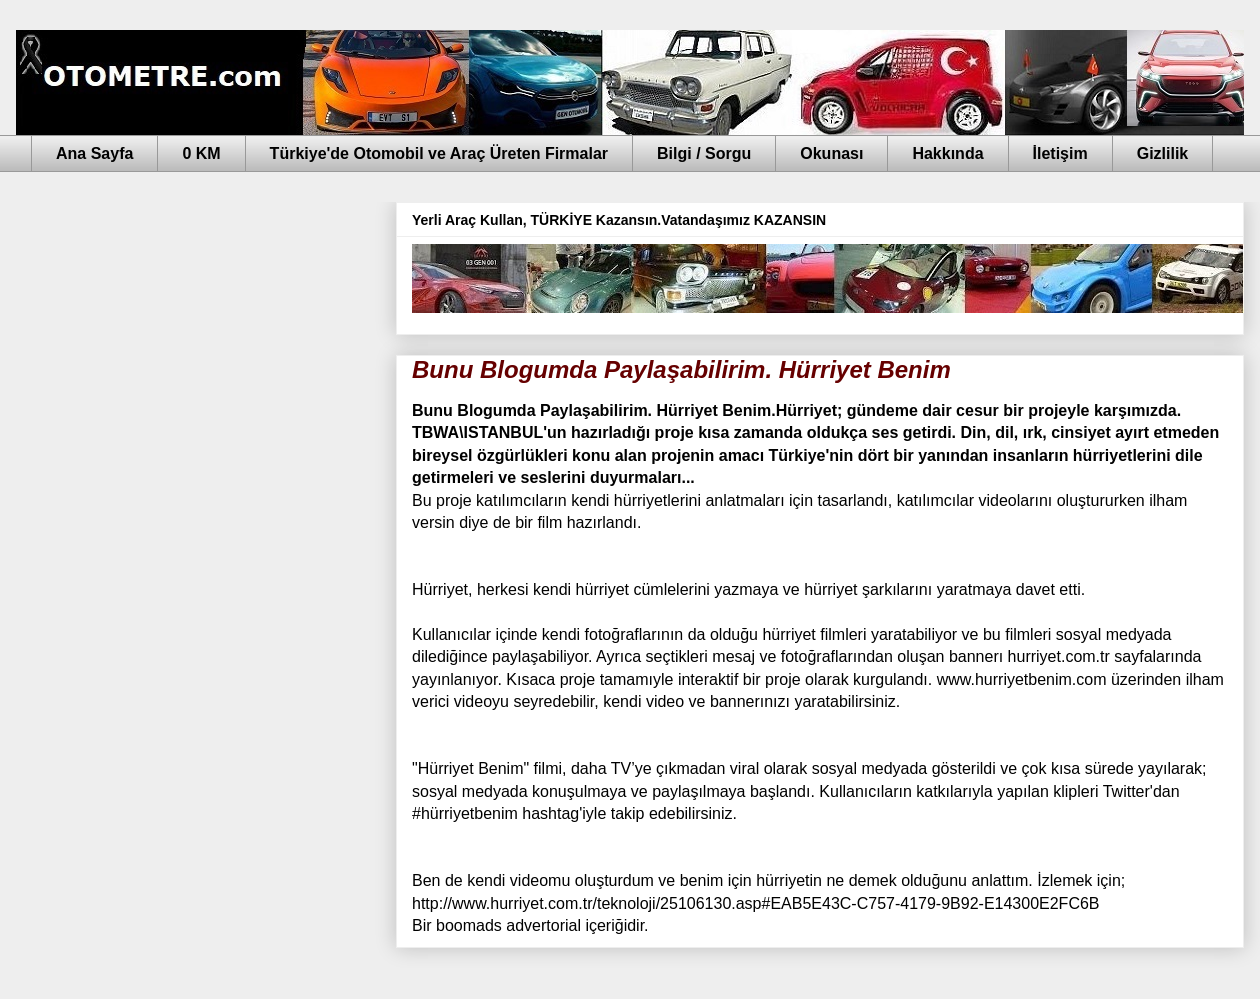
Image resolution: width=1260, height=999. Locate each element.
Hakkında (947, 153)
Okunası (831, 153)
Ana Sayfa (94, 153)
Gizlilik (1163, 153)
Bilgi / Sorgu (704, 153)
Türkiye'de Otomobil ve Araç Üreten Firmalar (439, 153)
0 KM (201, 153)
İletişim (1060, 153)
